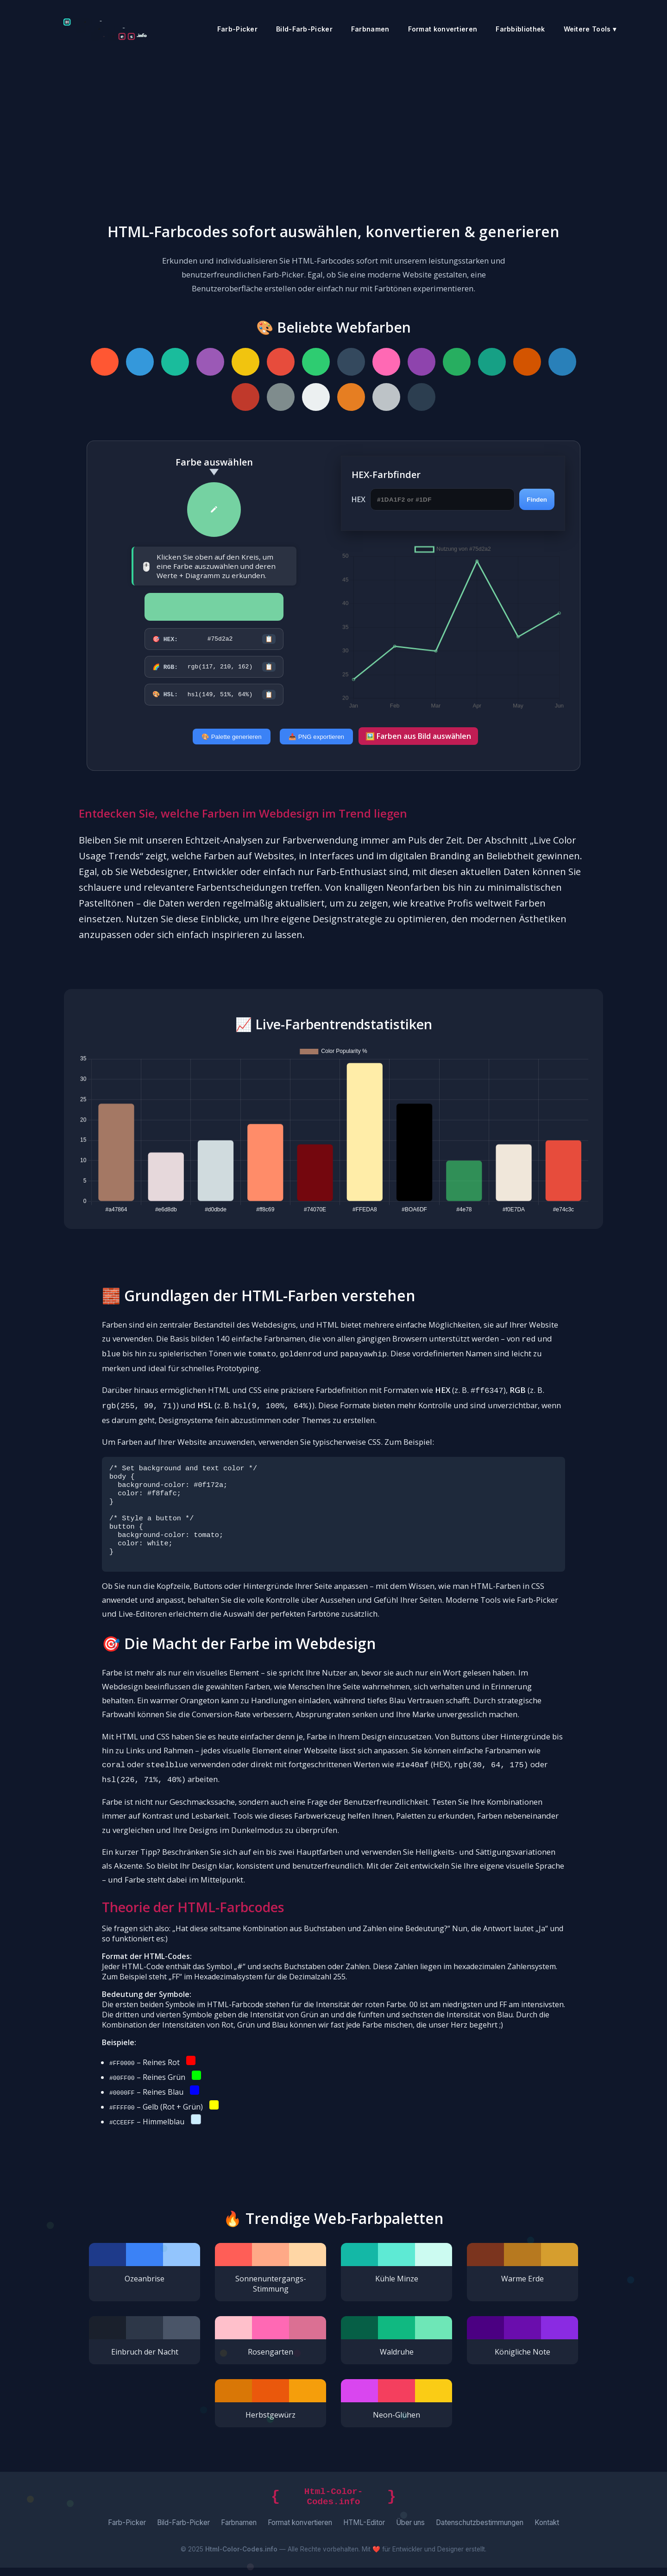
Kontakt (547, 2530)
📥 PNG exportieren (316, 739)
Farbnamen (370, 29)
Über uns (410, 2530)
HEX (358, 499)
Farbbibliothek (520, 29)
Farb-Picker (237, 29)
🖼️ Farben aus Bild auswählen (418, 739)
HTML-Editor (364, 2530)
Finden (537, 499)
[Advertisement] (333, 127)
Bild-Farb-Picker (304, 29)
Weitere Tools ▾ (590, 29)
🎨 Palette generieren (231, 739)
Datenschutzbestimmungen (479, 2530)
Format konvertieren (443, 29)
